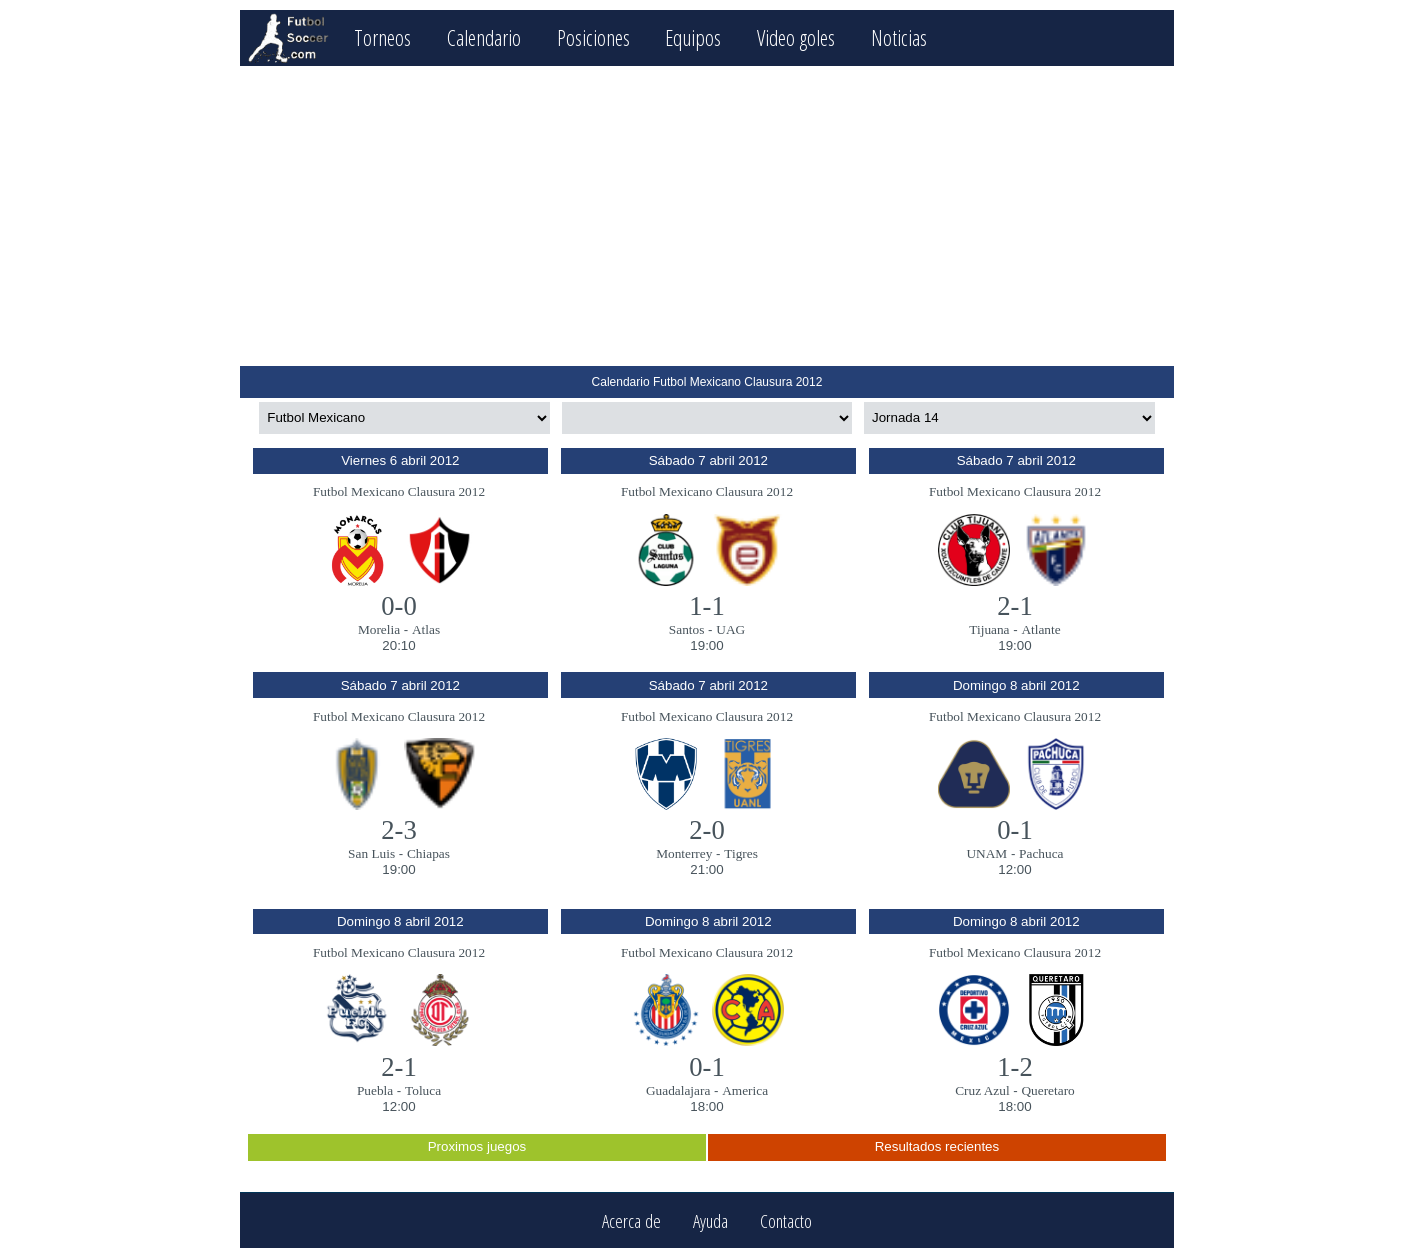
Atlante (1040, 629)
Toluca (423, 1090)
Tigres (741, 853)
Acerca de (631, 1220)
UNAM (986, 853)
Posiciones (593, 37)
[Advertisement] (706, 216)
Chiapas (428, 853)
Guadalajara (678, 1090)
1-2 (1015, 1067)
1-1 (707, 606)
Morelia (379, 629)
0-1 (1015, 830)
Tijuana (989, 629)
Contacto (786, 1220)
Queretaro (1047, 1090)
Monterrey (684, 853)
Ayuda (710, 1220)
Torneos (382, 37)
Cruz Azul (982, 1090)
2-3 (399, 830)
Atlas (426, 629)
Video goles (796, 37)
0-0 (399, 606)
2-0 (707, 830)
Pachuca (1041, 853)
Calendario (484, 37)
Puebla (375, 1090)
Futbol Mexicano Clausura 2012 (399, 491)
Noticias (899, 37)
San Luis (371, 853)
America (745, 1090)
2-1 (1015, 606)
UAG (730, 629)
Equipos (693, 37)
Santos (687, 629)
